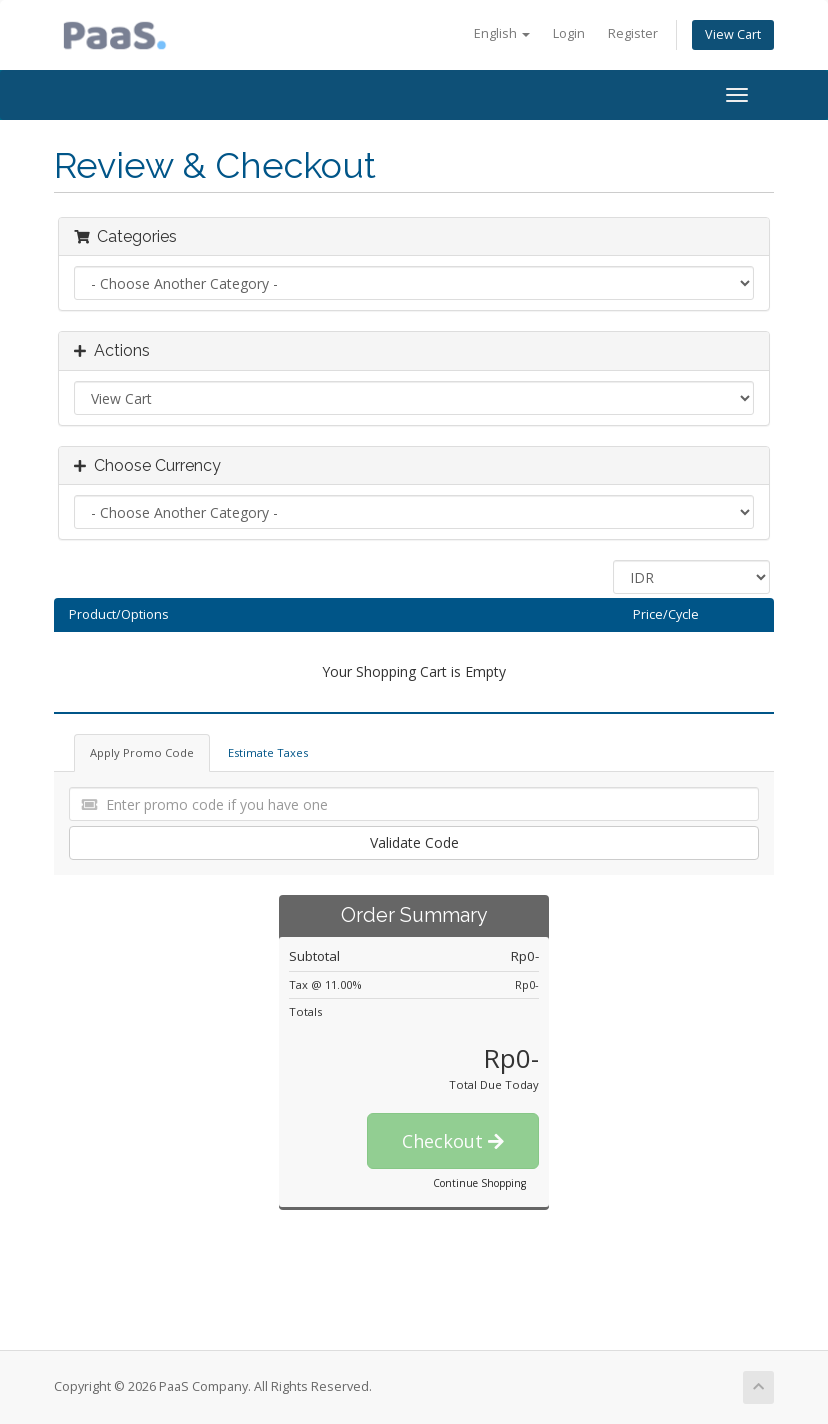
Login (569, 33)
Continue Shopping (479, 1183)
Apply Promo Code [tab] (142, 752)
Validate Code (414, 842)
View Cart (733, 34)
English (502, 33)
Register (633, 33)
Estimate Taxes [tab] (268, 752)
